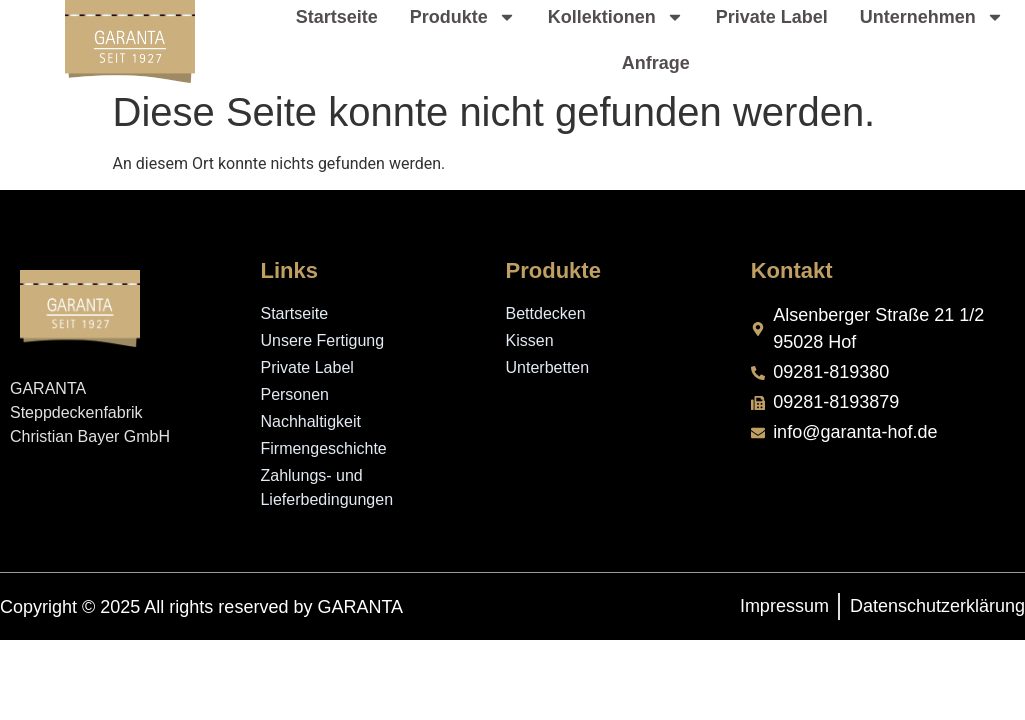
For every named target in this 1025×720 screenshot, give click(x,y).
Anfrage (656, 63)
